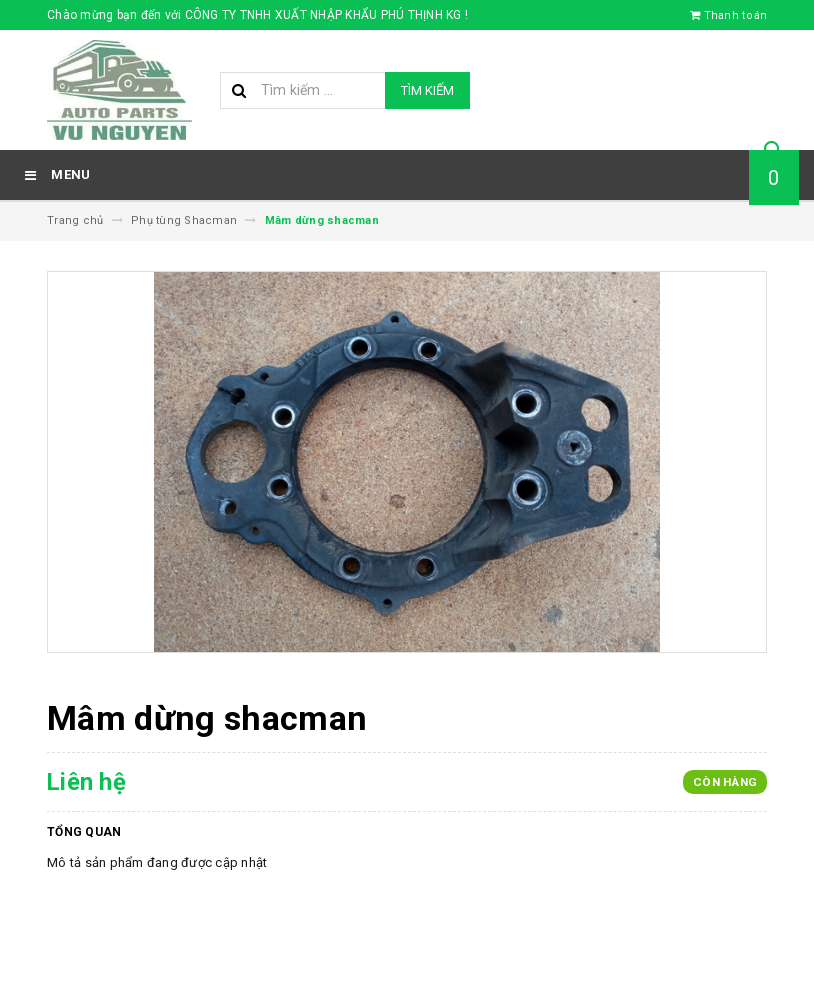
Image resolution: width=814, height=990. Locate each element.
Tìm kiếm (427, 90)
